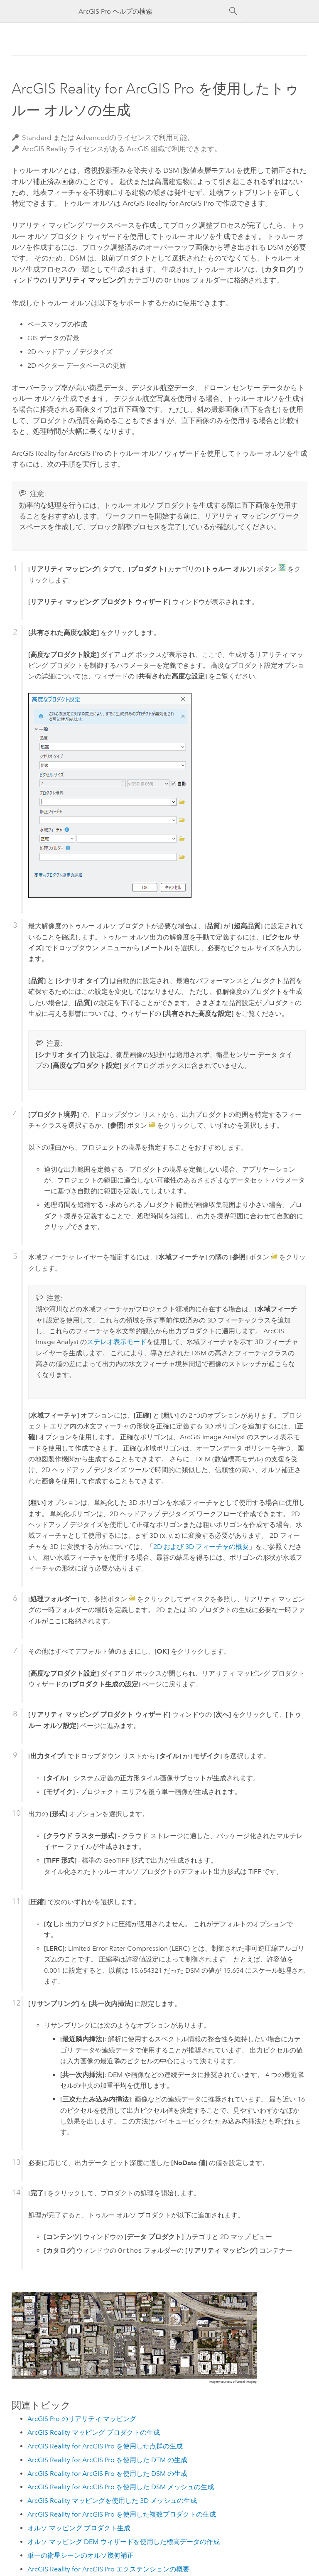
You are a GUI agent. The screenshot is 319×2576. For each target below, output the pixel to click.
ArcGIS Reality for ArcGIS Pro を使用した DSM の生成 (107, 2473)
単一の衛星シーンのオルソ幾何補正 (80, 2555)
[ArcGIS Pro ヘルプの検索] (151, 11)
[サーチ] (233, 11)
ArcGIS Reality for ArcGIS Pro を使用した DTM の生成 (107, 2459)
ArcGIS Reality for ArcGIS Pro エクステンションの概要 (108, 2568)
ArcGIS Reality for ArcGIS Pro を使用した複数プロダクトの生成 (121, 2513)
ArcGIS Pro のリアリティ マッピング (81, 2418)
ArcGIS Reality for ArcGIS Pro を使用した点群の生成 (105, 2445)
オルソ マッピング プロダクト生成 (78, 2527)
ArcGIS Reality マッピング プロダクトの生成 (93, 2432)
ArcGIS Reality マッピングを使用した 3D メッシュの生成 (112, 2500)
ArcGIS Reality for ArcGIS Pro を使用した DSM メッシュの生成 (120, 2486)
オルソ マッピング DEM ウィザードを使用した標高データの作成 (123, 2541)
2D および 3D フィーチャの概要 (201, 1546)
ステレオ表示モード (117, 1341)
